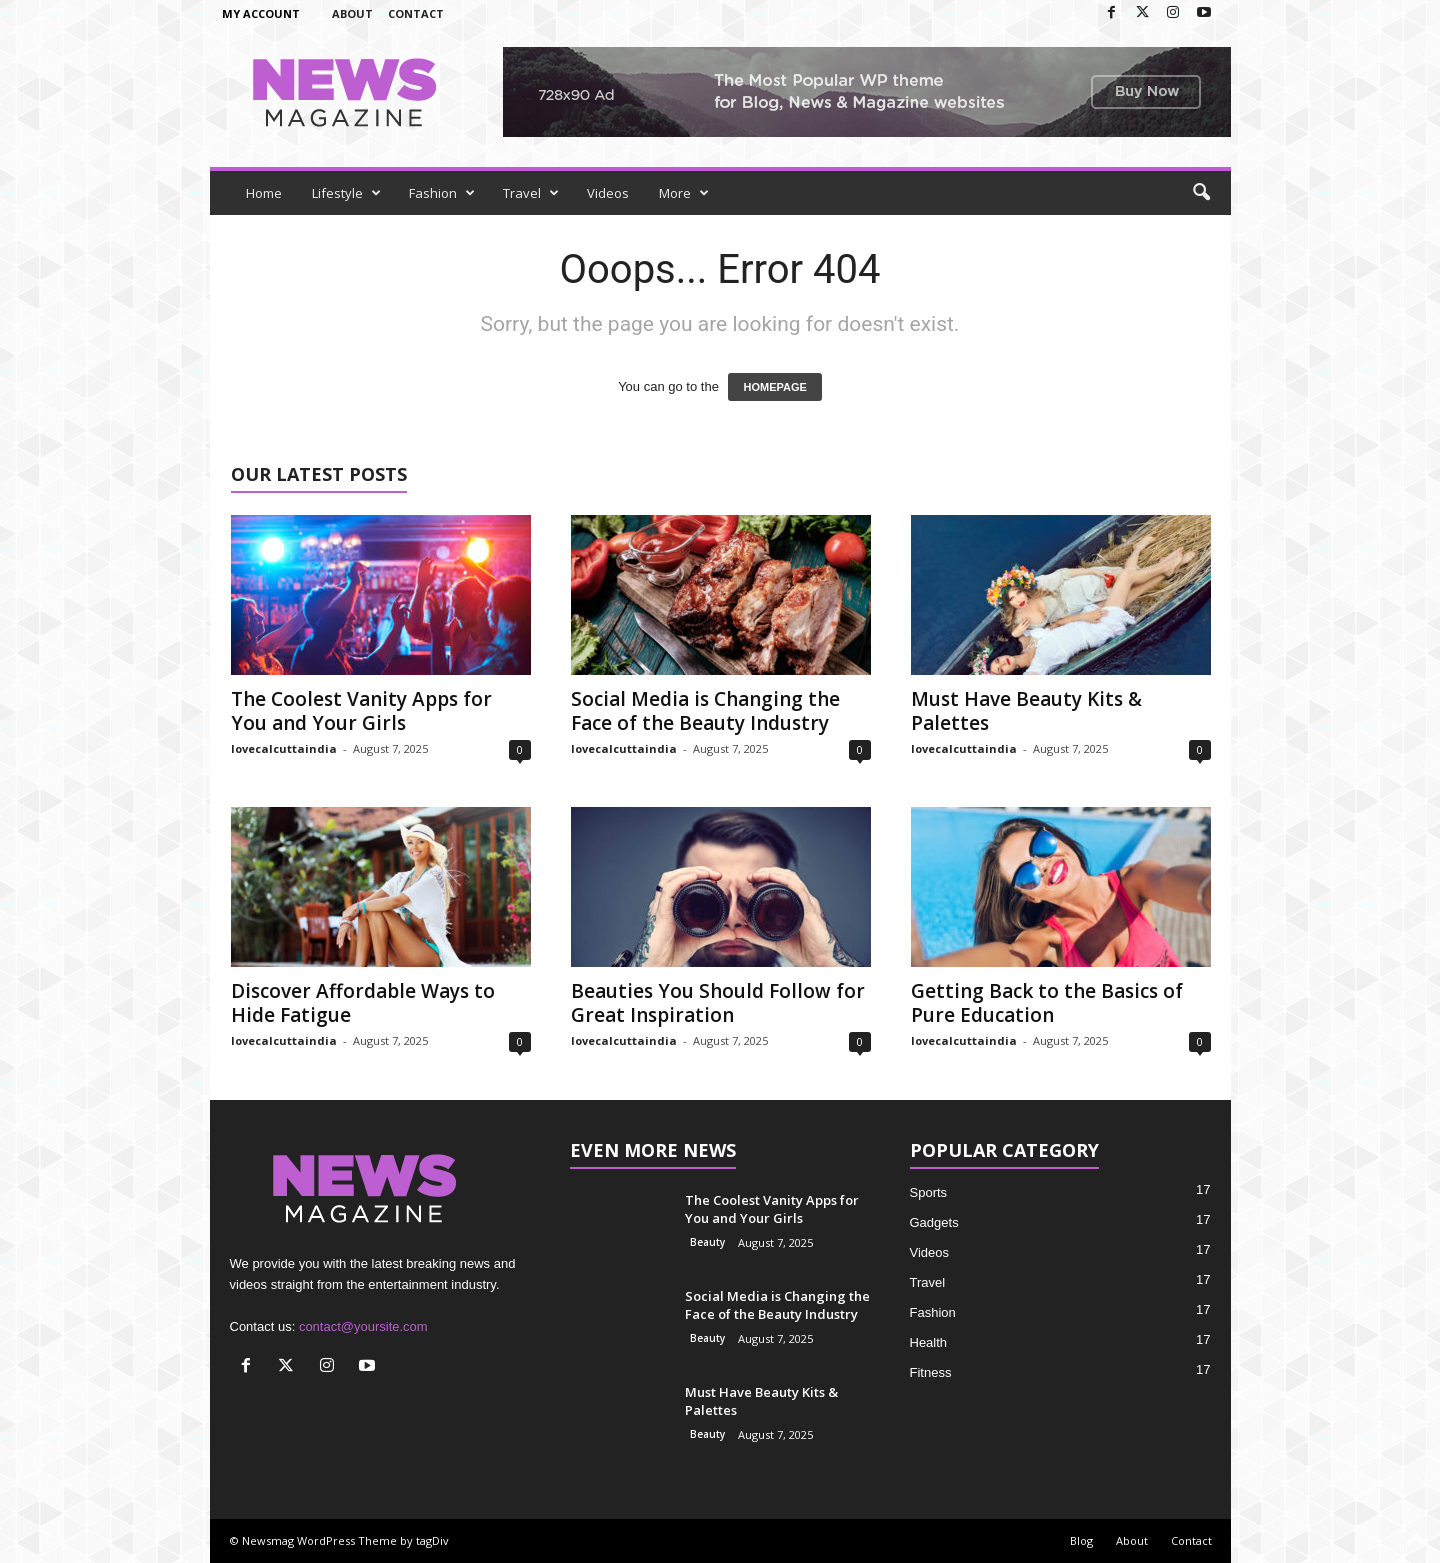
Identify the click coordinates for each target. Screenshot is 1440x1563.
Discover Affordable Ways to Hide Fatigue (363, 1003)
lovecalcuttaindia (284, 748)
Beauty (707, 1242)
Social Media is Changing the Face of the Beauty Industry (705, 711)
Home (264, 193)
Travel (531, 193)
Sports (929, 1192)
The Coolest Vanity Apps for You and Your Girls (361, 711)
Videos (608, 193)
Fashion (442, 193)
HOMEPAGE (774, 387)
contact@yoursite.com (363, 1326)
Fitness (931, 1372)
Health (929, 1342)
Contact (416, 13)
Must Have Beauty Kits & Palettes (1026, 711)
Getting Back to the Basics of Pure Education (1047, 1003)
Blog (1081, 1540)
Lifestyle (346, 193)
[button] (1201, 193)
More (684, 193)
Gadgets (934, 1222)
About (352, 13)
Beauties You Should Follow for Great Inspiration (718, 1003)
